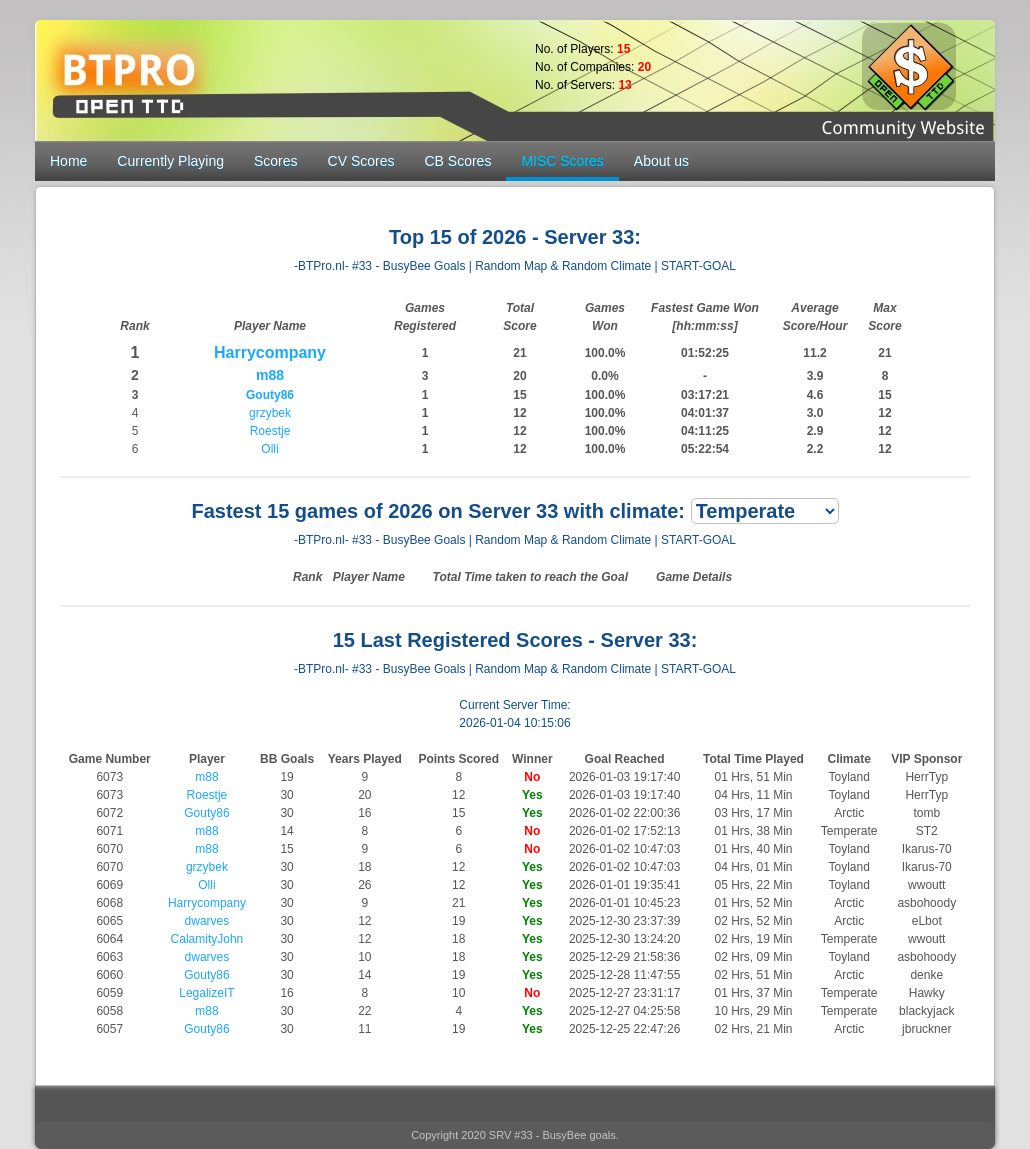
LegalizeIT (206, 993)
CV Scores (361, 161)
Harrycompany (270, 352)
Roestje (270, 431)
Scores (276, 161)
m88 (270, 375)
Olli (269, 449)
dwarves (207, 921)
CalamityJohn (207, 939)
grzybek (270, 413)
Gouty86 (270, 395)
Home (68, 161)
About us (661, 161)
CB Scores (457, 161)
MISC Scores (562, 161)
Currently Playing (170, 161)
